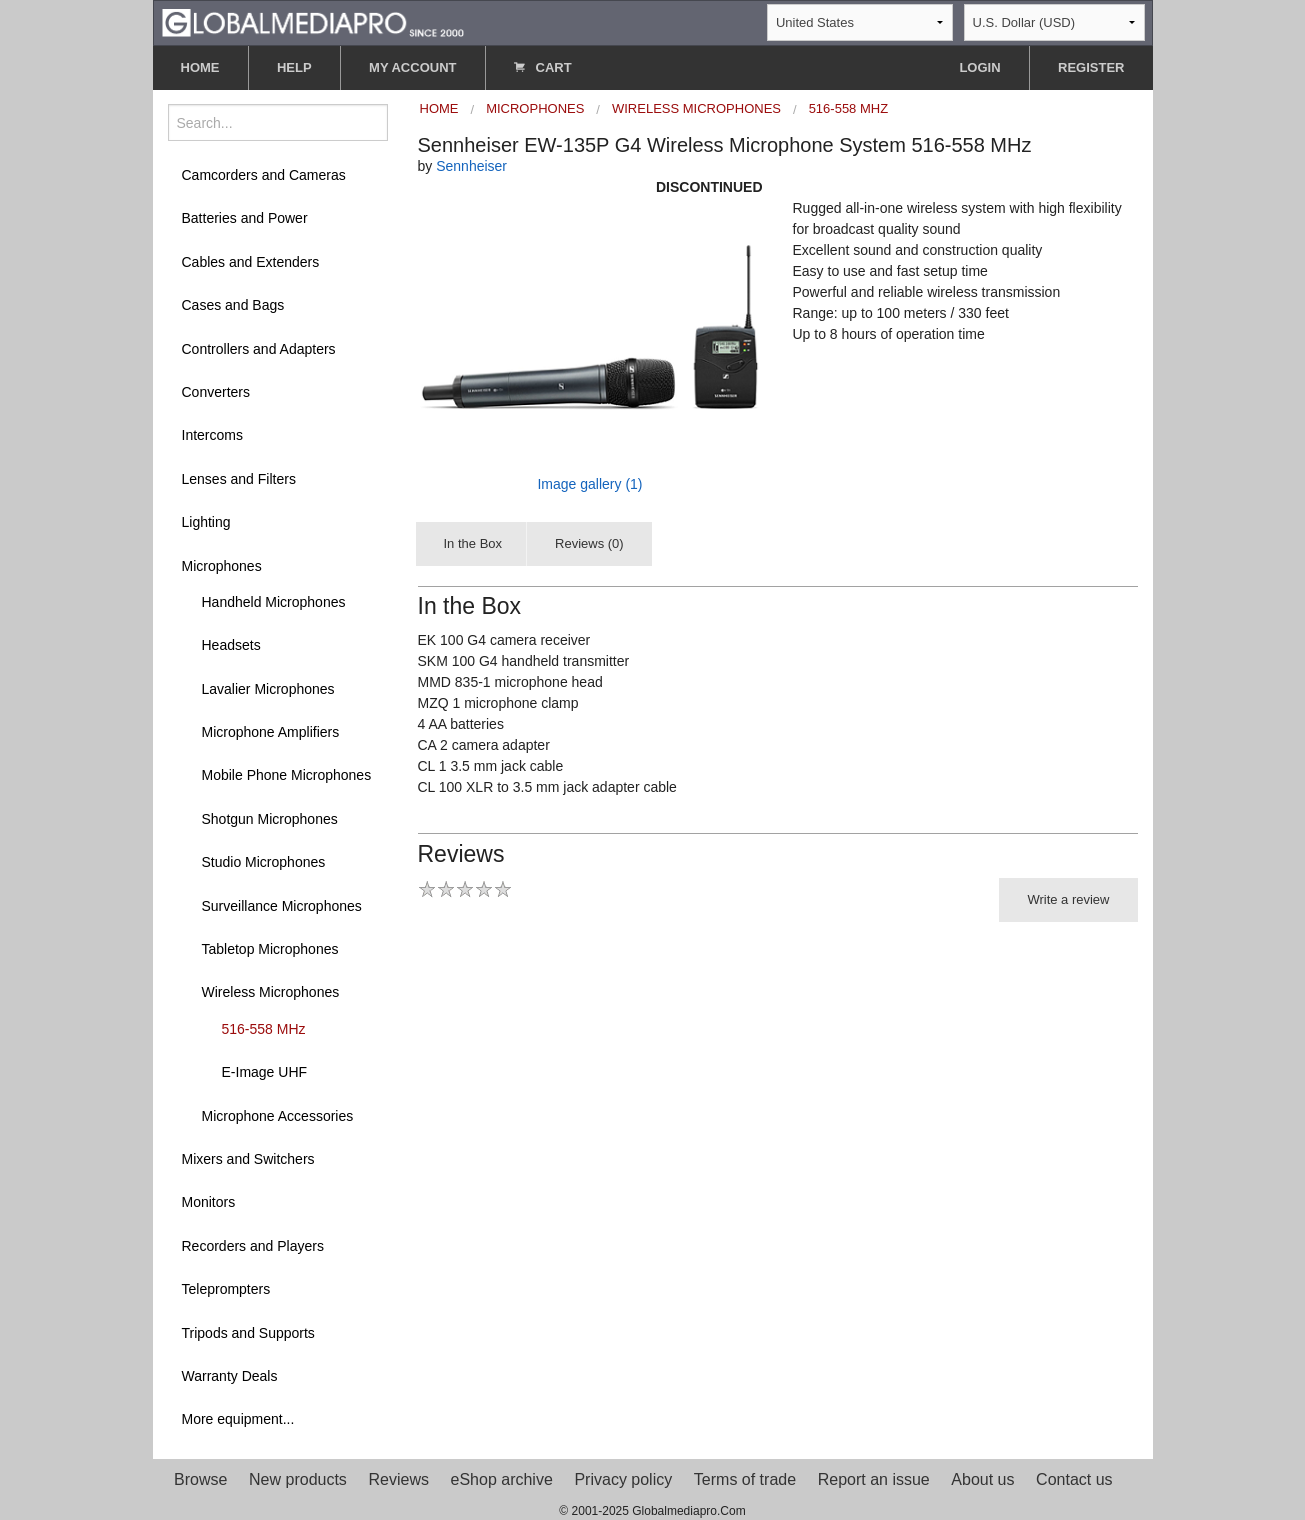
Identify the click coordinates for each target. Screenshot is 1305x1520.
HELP (294, 67)
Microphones (222, 566)
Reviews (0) (589, 543)
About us (982, 1479)
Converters (216, 392)
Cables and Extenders (251, 262)
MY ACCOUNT (412, 67)
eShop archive (502, 1479)
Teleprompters (226, 1289)
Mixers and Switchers (248, 1159)
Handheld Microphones (274, 602)
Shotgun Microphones (270, 819)
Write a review (1068, 899)
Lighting (206, 522)
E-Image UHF (265, 1072)
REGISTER (1091, 67)
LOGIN (979, 67)
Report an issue (874, 1479)
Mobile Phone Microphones (287, 775)
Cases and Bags (233, 305)
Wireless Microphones (271, 992)
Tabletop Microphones (270, 949)
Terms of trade (745, 1479)
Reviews (398, 1479)
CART (543, 67)
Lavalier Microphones (268, 689)
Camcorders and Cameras (264, 175)
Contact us (1074, 1479)
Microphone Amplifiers (271, 732)
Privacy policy (623, 1479)
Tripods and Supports (248, 1333)
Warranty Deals (230, 1376)
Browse (200, 1479)
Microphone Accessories (278, 1116)
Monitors (209, 1202)
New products (298, 1479)
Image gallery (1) (589, 484)
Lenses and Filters (239, 479)
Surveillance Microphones (282, 906)
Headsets (231, 645)
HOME (200, 67)
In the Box (473, 543)
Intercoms (212, 435)
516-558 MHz (264, 1029)
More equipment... (238, 1419)
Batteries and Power (245, 218)
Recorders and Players (253, 1246)
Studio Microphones (264, 862)
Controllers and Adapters (259, 349)
